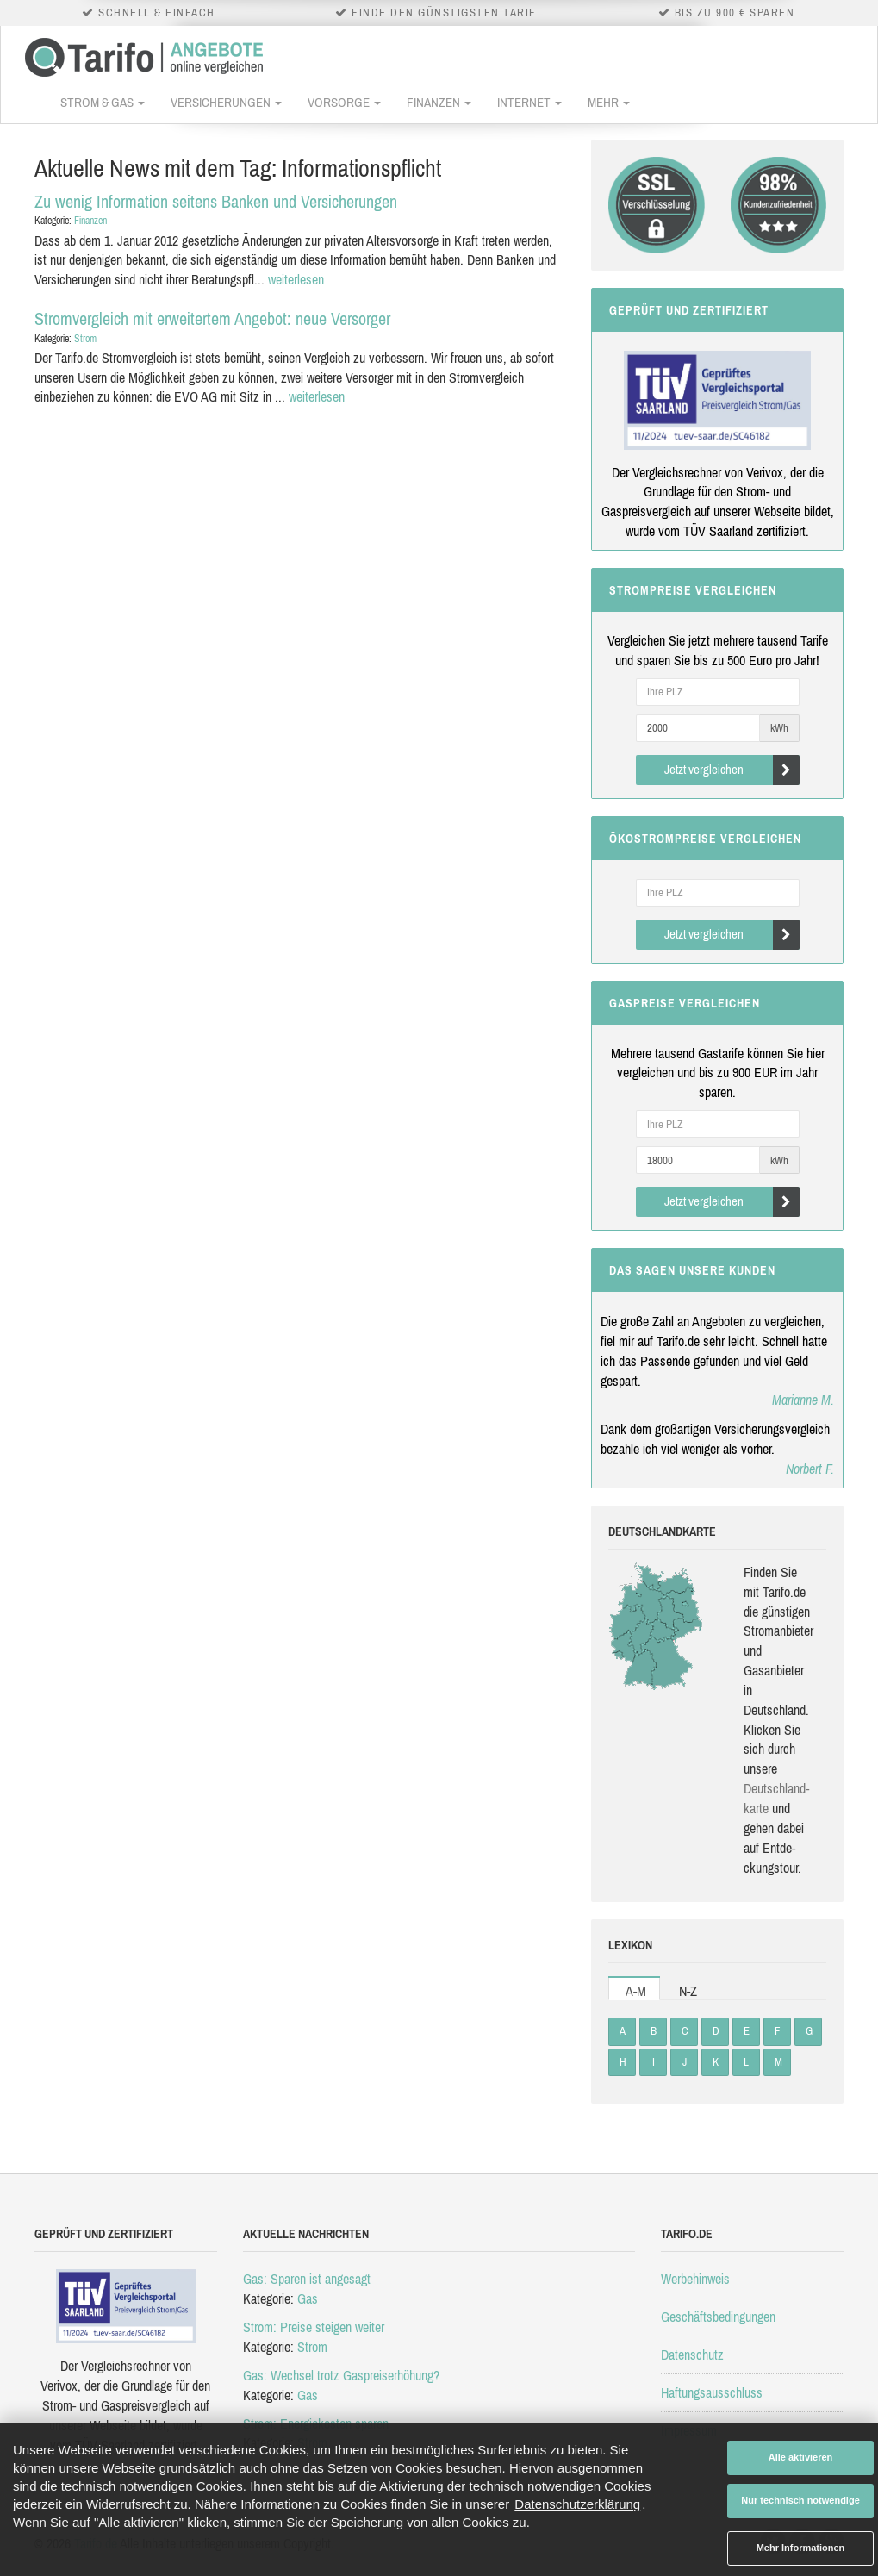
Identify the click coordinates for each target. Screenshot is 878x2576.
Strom (85, 339)
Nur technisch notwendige (800, 2500)
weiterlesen (296, 279)
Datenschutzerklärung (577, 2504)
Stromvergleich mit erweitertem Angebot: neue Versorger (212, 318)
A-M (636, 1991)
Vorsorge (344, 102)
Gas (307, 2298)
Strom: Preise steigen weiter (313, 2327)
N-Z (688, 1991)
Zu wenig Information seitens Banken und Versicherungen (215, 201)
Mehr (609, 102)
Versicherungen (226, 102)
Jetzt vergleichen (732, 770)
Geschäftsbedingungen (718, 2316)
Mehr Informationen (801, 2547)
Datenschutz (692, 2354)
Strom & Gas (102, 102)
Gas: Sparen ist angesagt (307, 2278)
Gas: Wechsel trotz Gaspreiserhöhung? (341, 2375)
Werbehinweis (695, 2278)
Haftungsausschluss (712, 2392)
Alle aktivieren (801, 2457)
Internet (529, 102)
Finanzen (439, 102)
